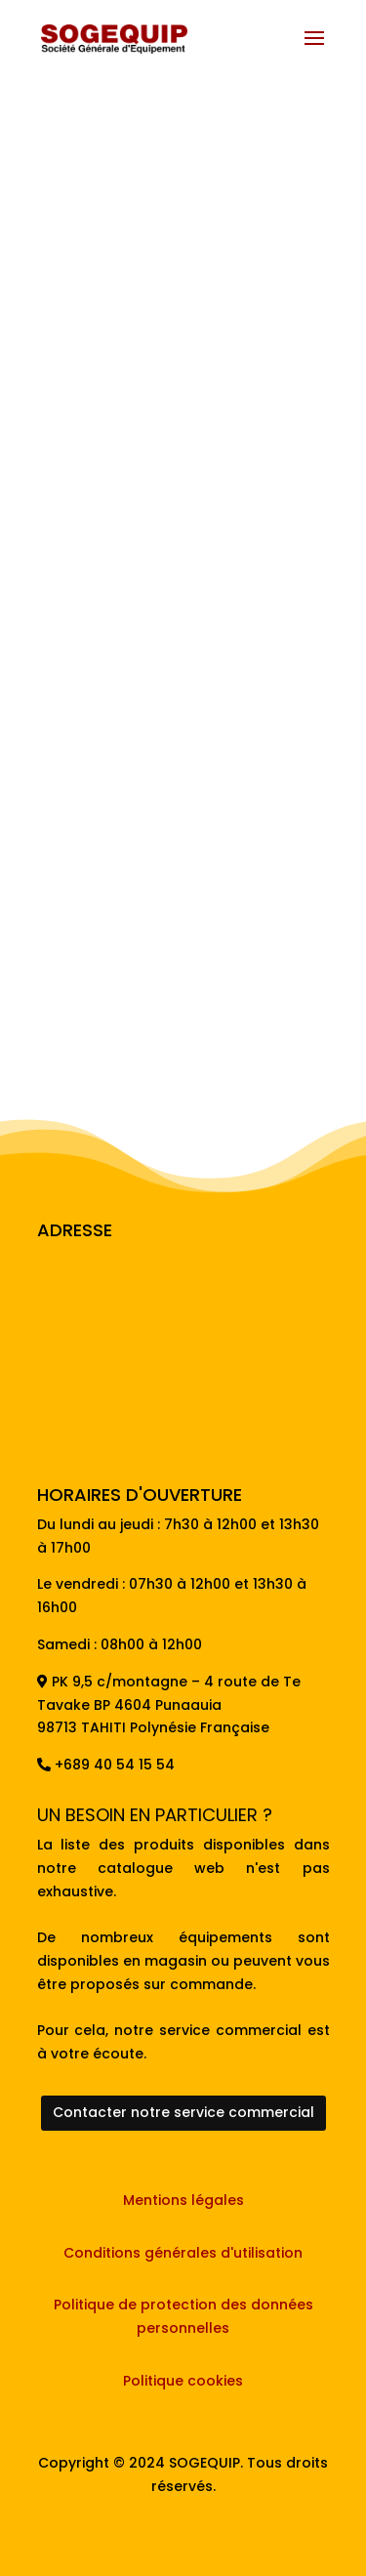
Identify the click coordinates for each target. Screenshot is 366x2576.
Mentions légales (183, 2200)
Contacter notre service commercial (183, 2112)
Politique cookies (183, 2380)
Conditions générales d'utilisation (183, 2253)
